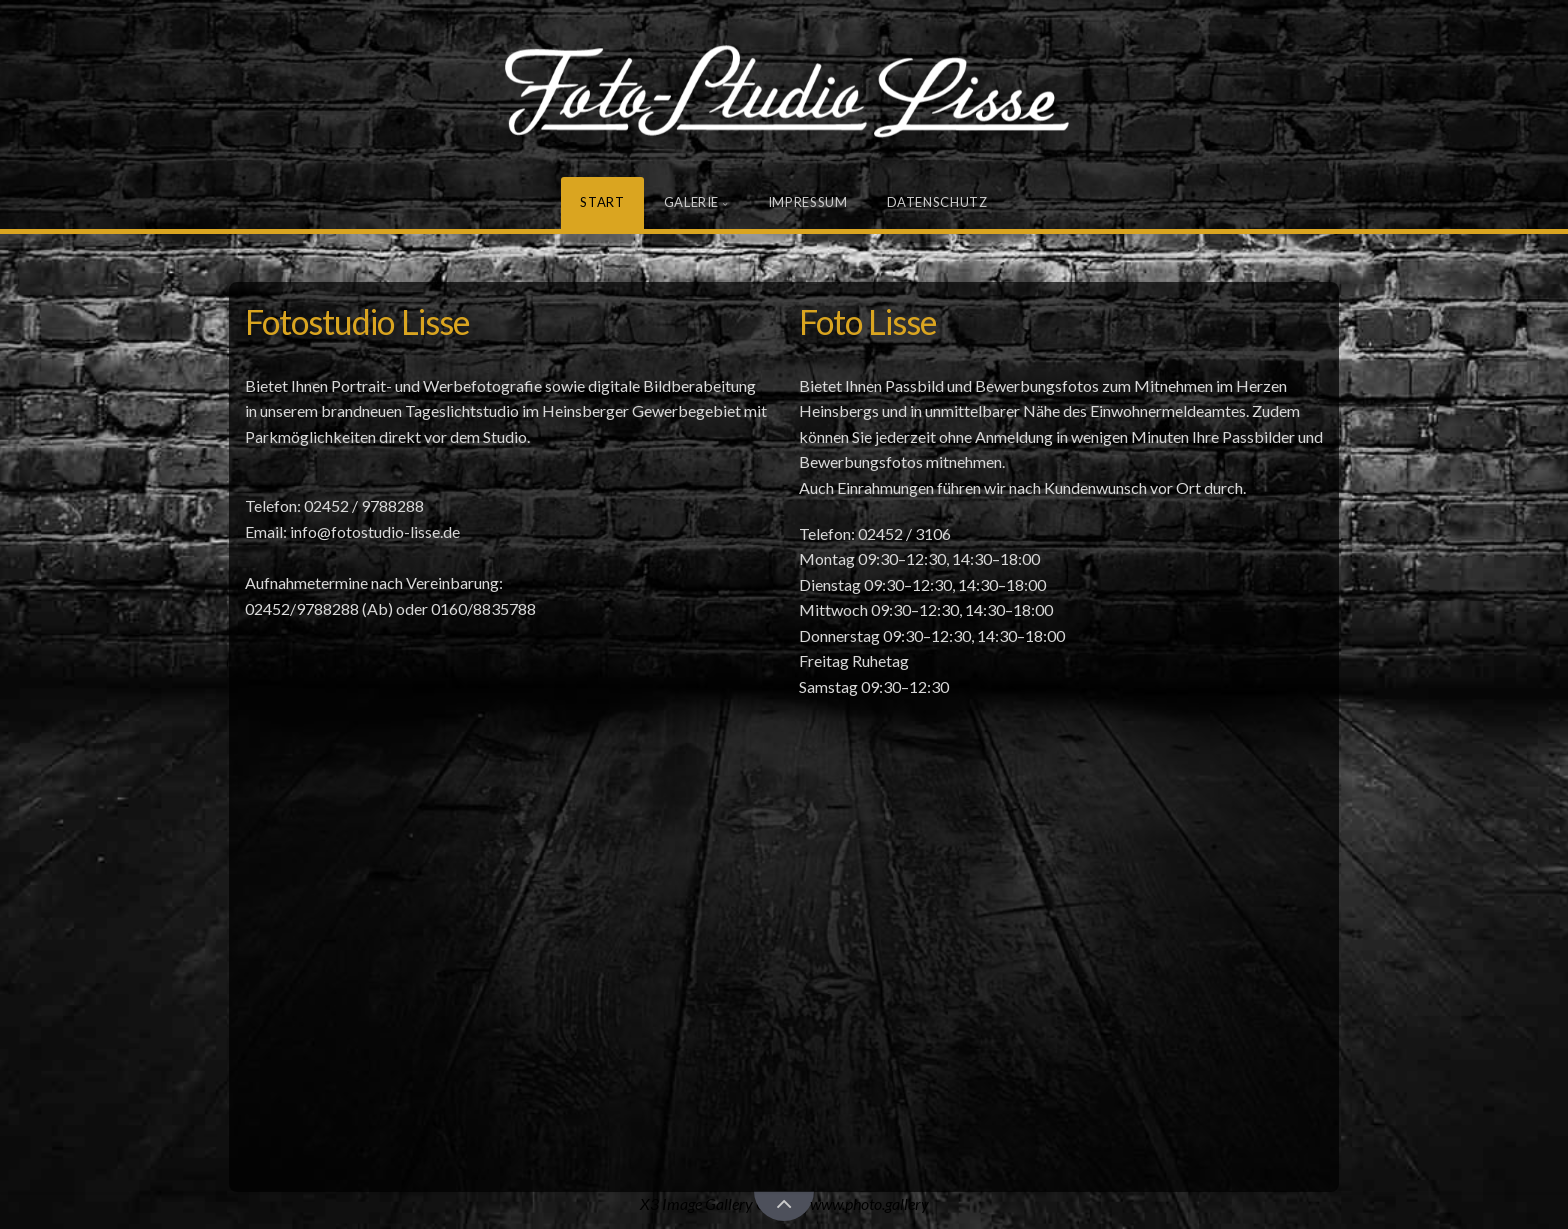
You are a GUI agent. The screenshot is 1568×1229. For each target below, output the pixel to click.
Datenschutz (937, 202)
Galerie (692, 202)
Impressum (808, 202)
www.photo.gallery (869, 1203)
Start (602, 202)
